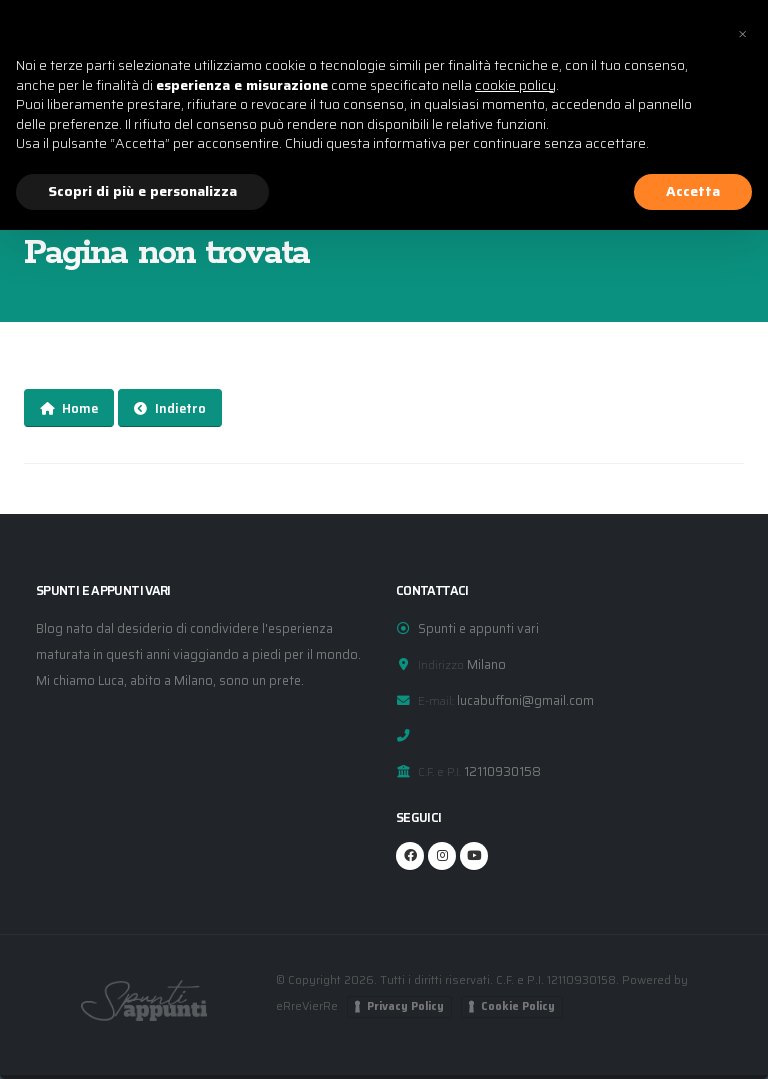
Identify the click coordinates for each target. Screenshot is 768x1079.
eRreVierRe (307, 1006)
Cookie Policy (519, 1006)
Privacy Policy (406, 1006)
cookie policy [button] (515, 85)
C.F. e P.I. (439, 772)
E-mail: (436, 701)
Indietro (170, 408)
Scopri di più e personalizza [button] (142, 191)
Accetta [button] (693, 191)
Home (69, 408)
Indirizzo (441, 665)
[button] (742, 32)
